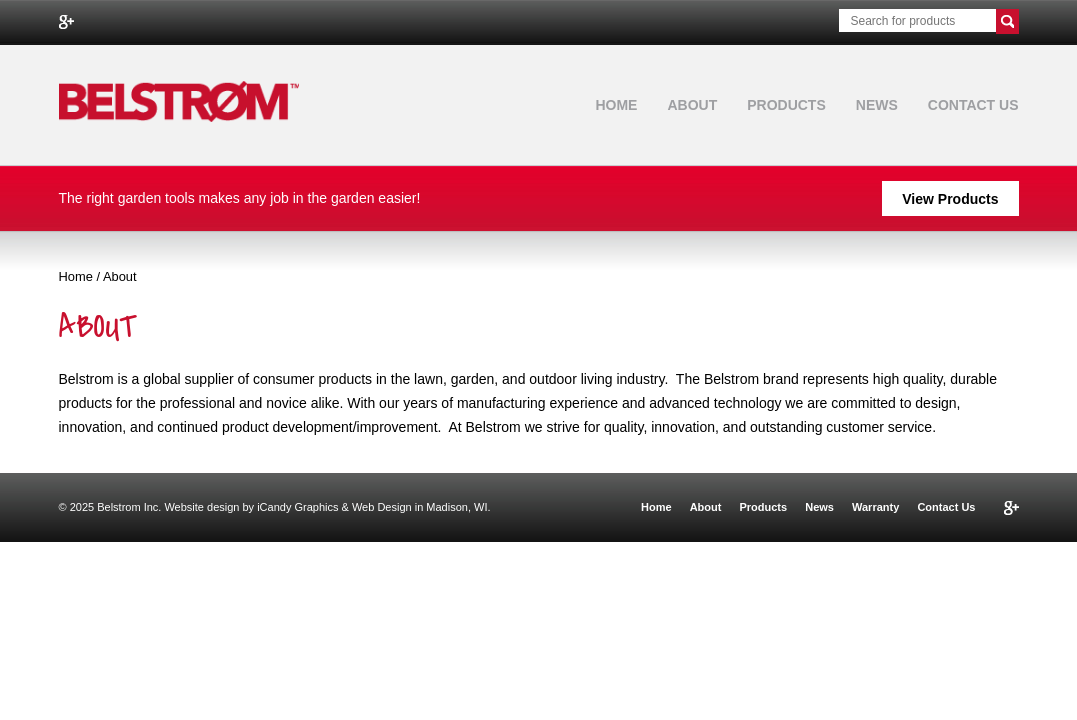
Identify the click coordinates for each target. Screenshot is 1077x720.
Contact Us (973, 105)
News (877, 105)
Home (616, 105)
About (692, 105)
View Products (950, 199)
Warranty (875, 507)
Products (786, 105)
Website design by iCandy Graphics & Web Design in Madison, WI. (327, 507)
